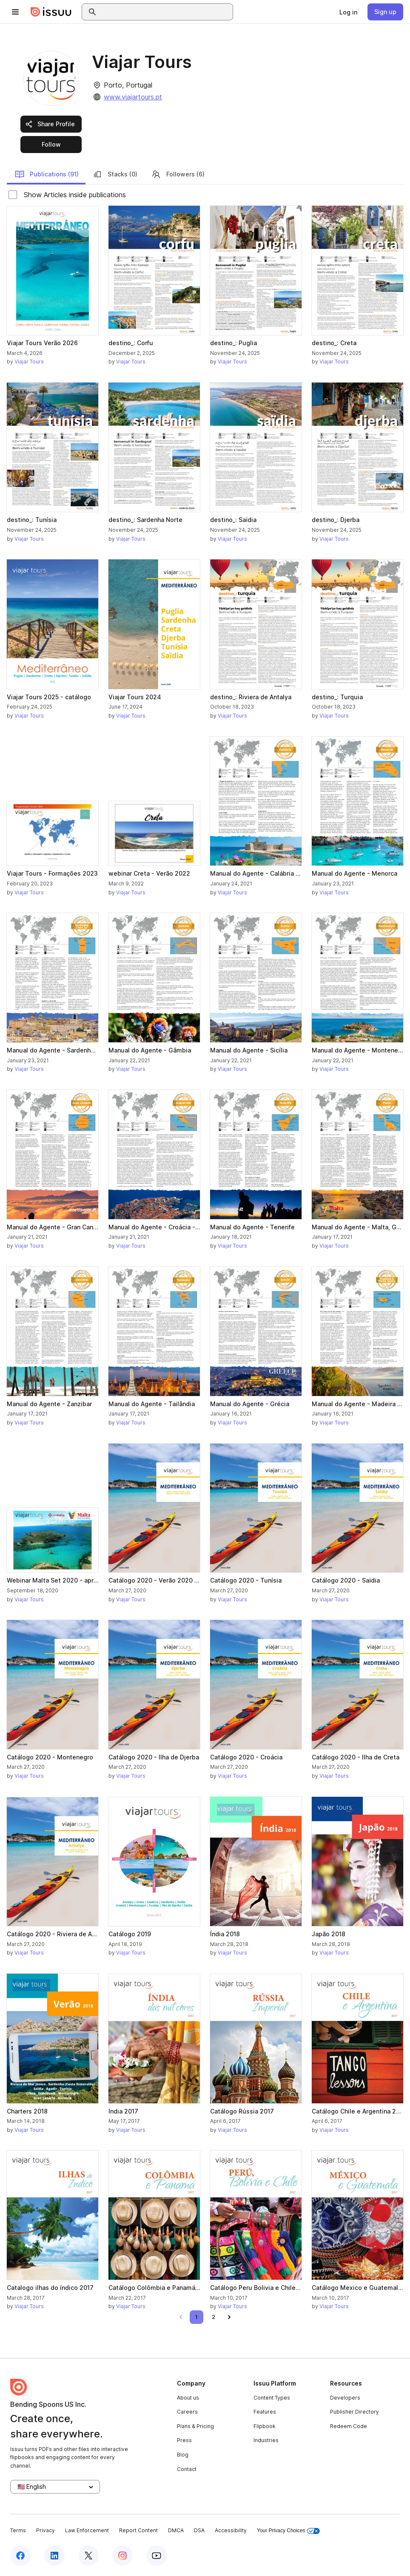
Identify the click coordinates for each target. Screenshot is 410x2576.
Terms (18, 2530)
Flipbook (264, 2426)
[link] (348, 11)
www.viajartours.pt (133, 97)
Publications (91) (46, 174)
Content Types (271, 2397)
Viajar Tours (29, 361)
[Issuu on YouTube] (156, 2555)
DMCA (176, 2530)
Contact (186, 2469)
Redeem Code (348, 2426)
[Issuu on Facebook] (20, 2555)
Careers (187, 2412)
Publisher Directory (354, 2412)
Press (184, 2440)
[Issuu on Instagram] (122, 2555)
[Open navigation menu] (15, 11)
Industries (266, 2440)
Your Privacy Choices (288, 2531)
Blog (182, 2454)
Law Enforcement (87, 2530)
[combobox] (165, 12)
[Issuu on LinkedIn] (54, 2555)
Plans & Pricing (195, 2426)
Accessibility (231, 2530)
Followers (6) (178, 174)
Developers (345, 2397)
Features (264, 2412)
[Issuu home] (51, 12)
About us (188, 2397)
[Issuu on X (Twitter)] (88, 2555)
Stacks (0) (114, 174)
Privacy (45, 2530)
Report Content (138, 2530)
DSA (199, 2530)
